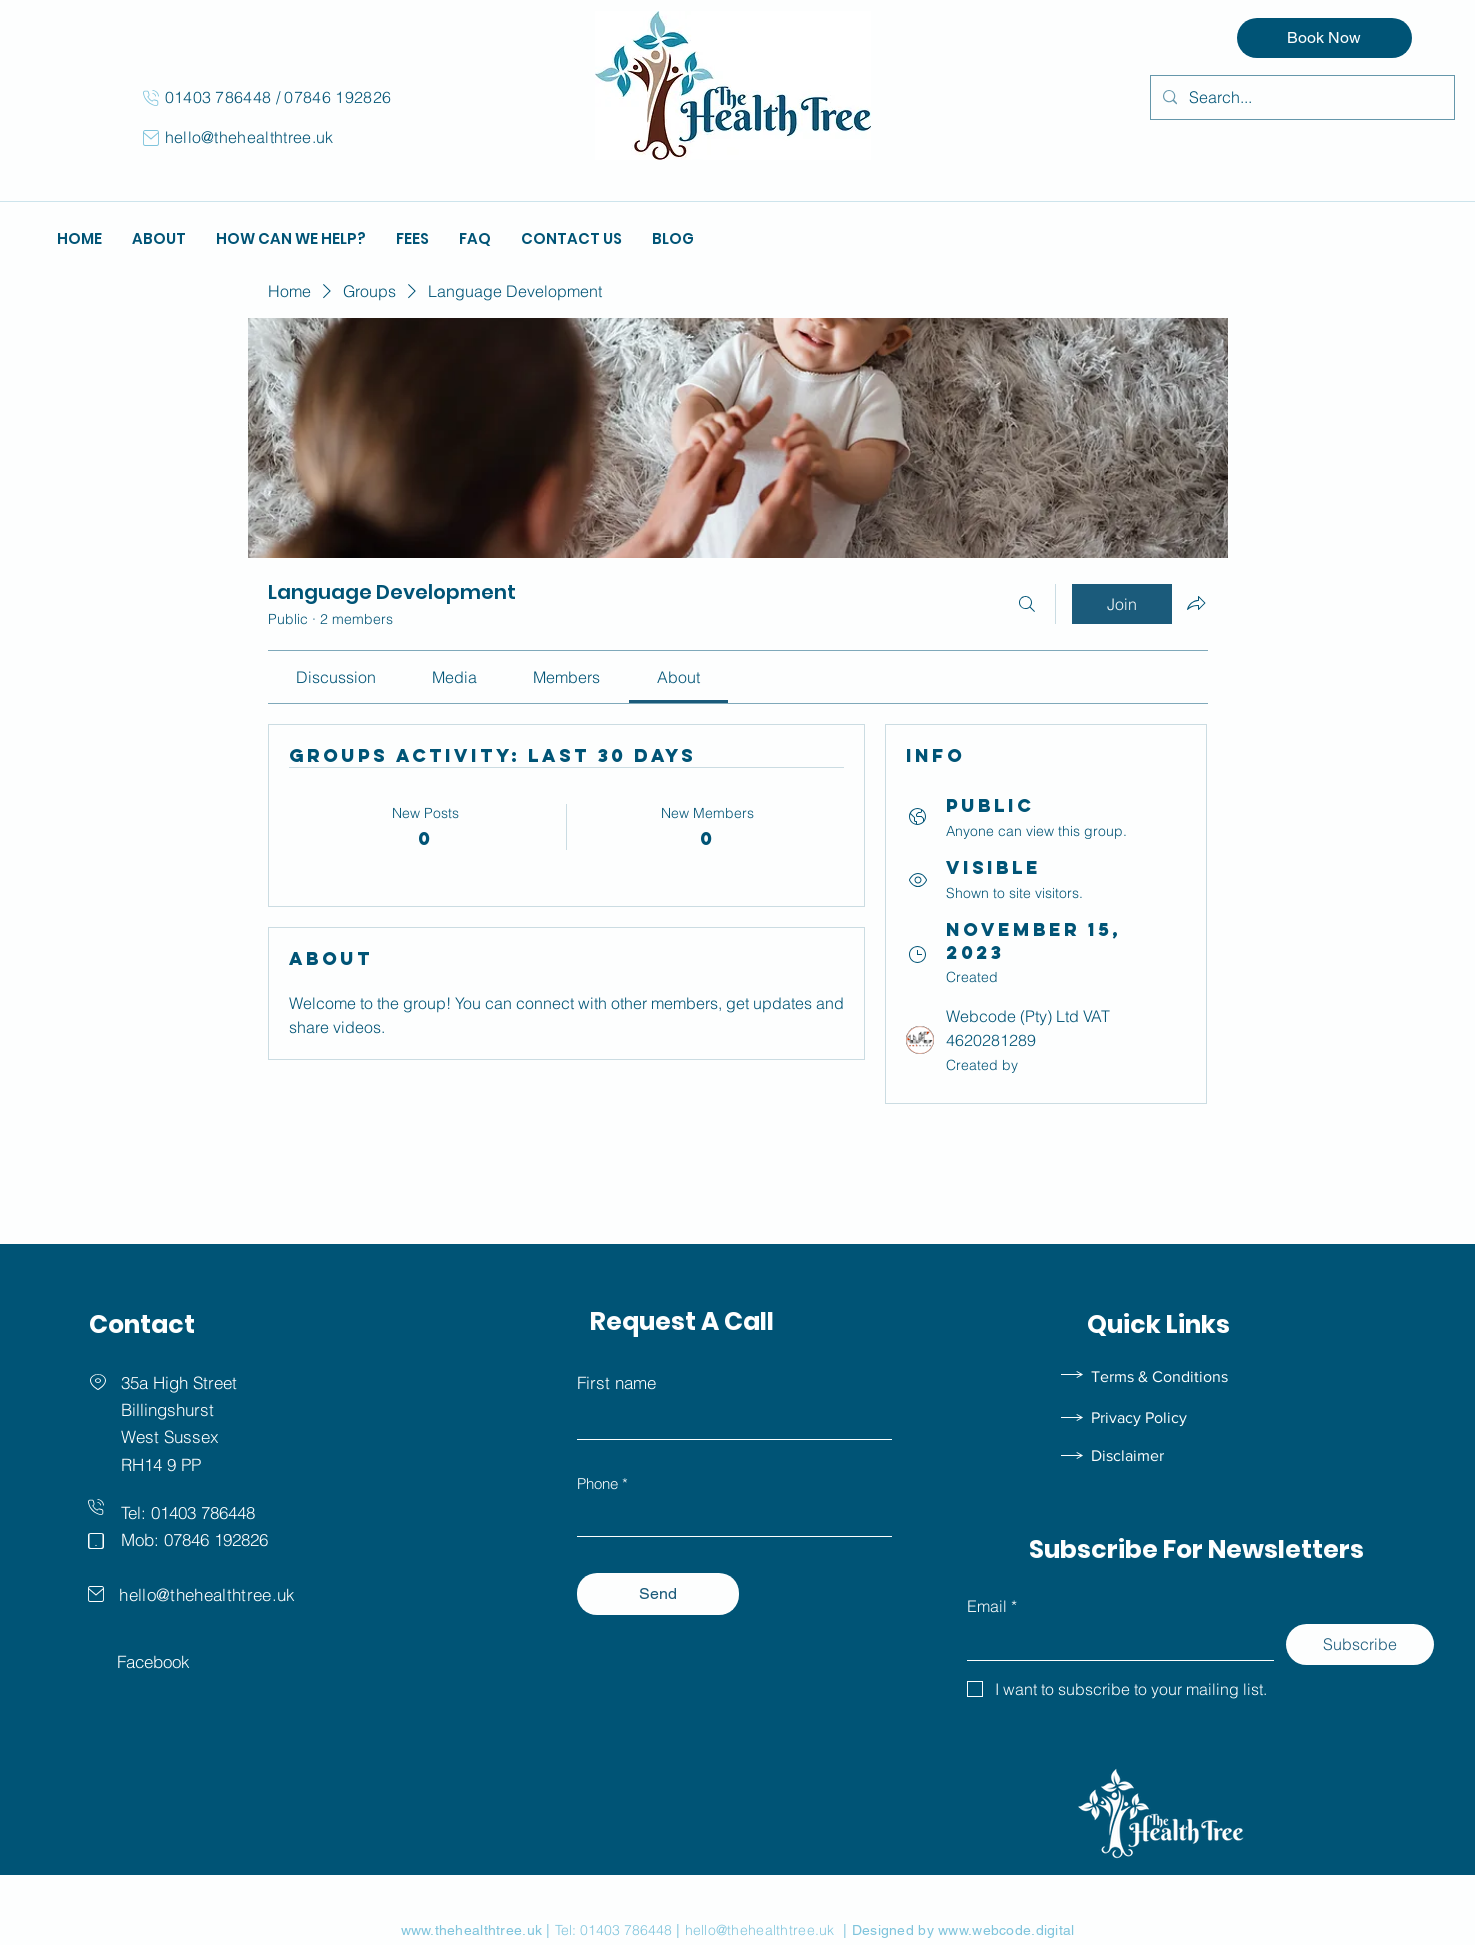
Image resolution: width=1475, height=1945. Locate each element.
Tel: (567, 1930)
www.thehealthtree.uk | (478, 1930)
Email (992, 1606)
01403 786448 (220, 97)
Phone (597, 1483)
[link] (336, 677)
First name (616, 1382)
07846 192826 (337, 97)
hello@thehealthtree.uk (249, 137)
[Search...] (1300, 97)
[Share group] (1196, 603)
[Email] (1114, 1642)
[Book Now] (1324, 38)
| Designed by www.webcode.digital (955, 1930)
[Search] (1027, 604)
